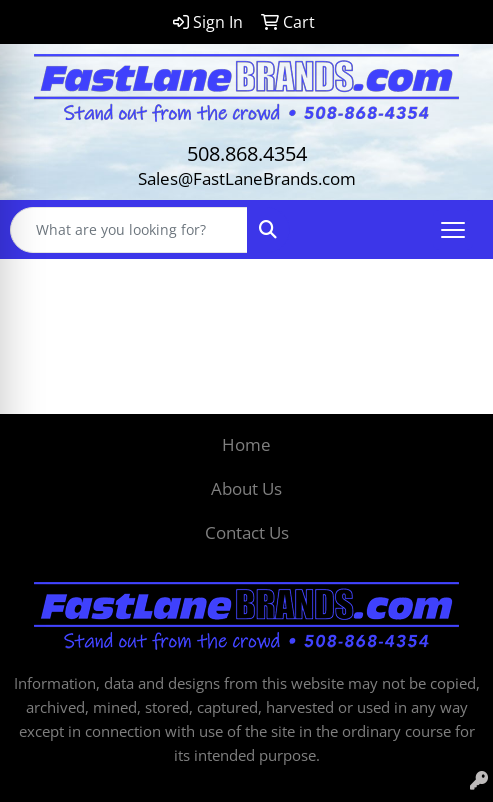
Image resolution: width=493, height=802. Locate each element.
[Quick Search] (129, 230)
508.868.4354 (247, 153)
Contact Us (247, 532)
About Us (246, 488)
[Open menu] (453, 230)
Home (246, 444)
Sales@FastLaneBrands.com (247, 178)
